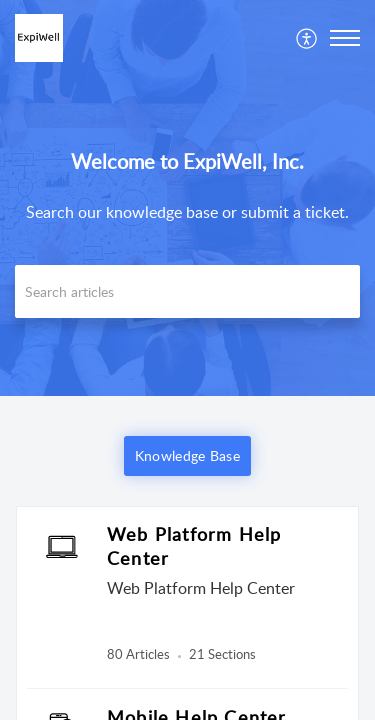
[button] (307, 38)
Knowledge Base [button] (187, 455)
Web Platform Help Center (194, 546)
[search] (187, 291)
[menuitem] (307, 38)
